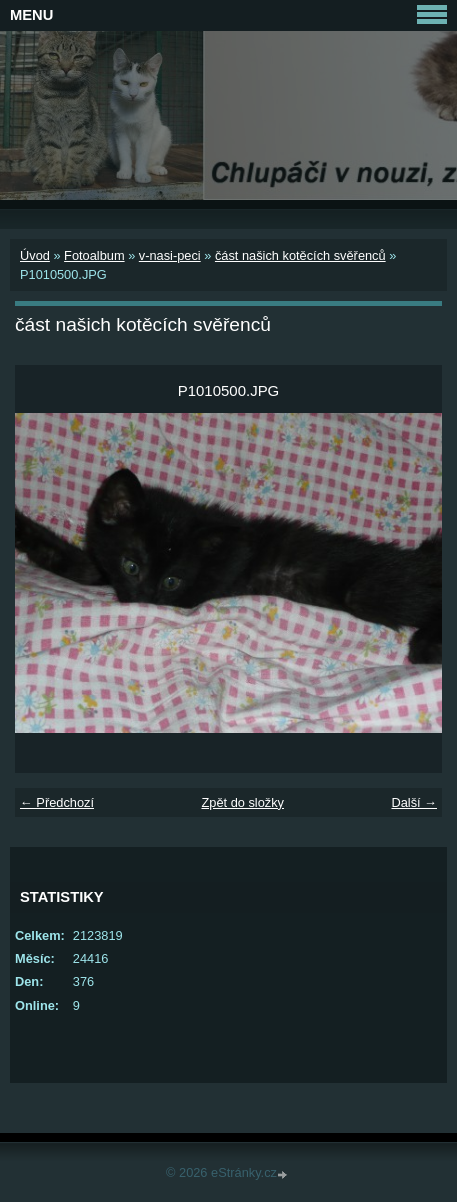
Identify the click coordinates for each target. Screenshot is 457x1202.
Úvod (35, 255)
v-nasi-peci (170, 255)
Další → (414, 802)
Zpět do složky (242, 802)
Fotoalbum (94, 255)
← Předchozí (57, 802)
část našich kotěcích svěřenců (300, 255)
